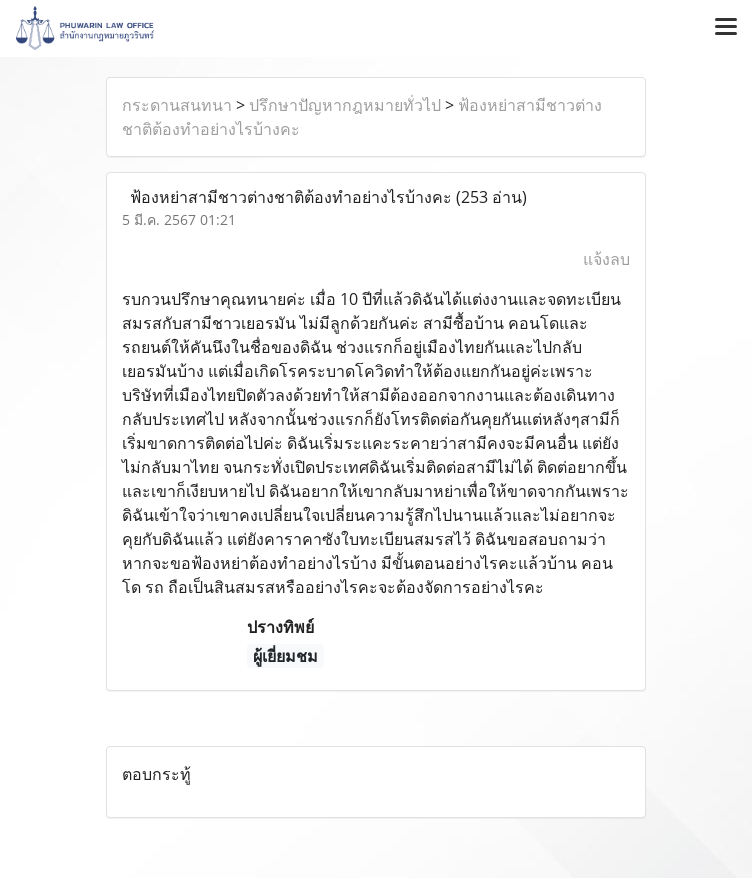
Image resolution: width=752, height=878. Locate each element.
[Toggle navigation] (726, 28)
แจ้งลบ (606, 259)
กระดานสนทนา (177, 105)
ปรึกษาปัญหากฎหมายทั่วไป (345, 105)
